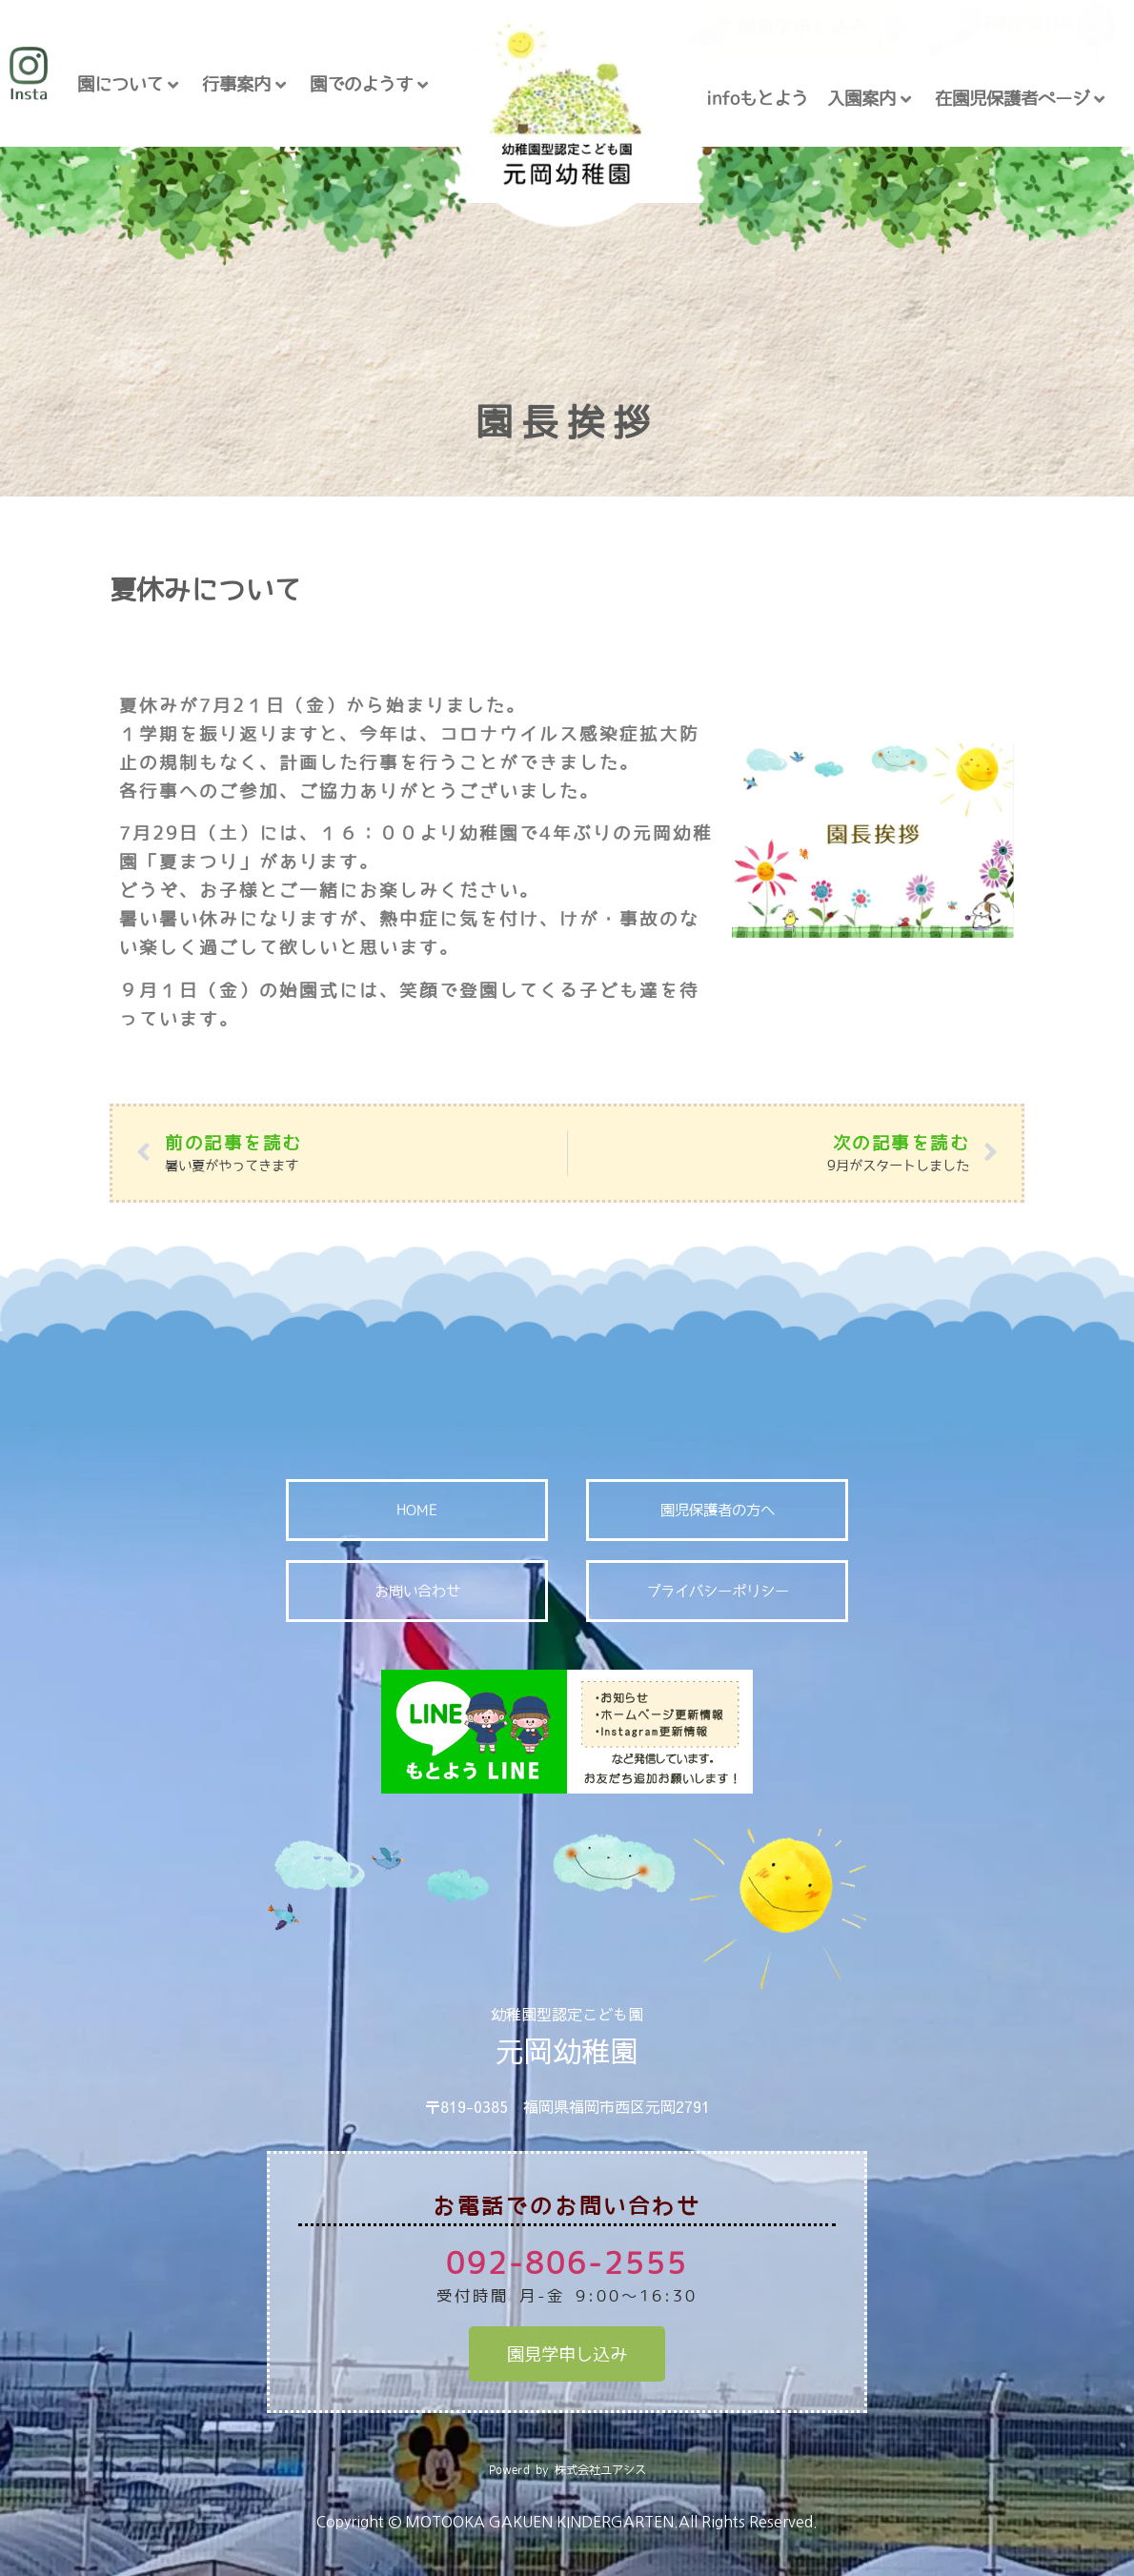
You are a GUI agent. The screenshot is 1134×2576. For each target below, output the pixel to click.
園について (127, 84)
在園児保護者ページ (1019, 99)
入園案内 (869, 99)
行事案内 (244, 84)
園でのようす (369, 84)
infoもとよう (757, 98)
